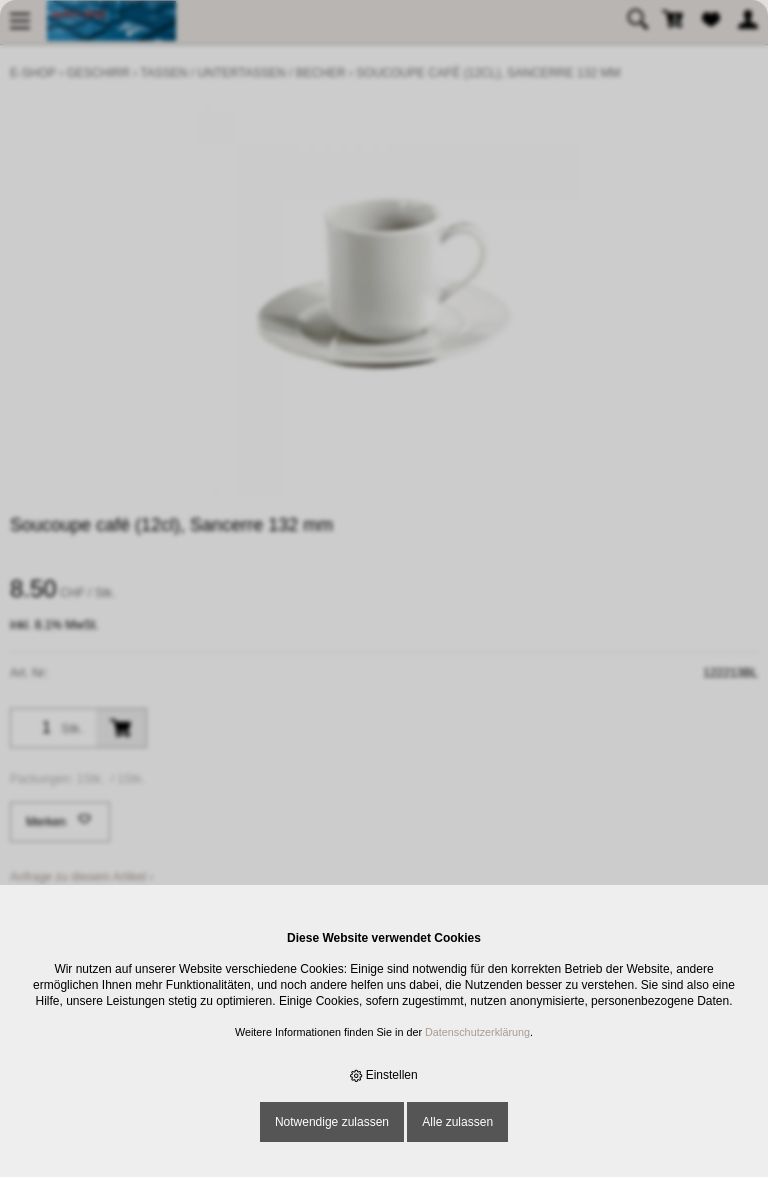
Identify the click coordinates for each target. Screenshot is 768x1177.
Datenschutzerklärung (477, 1032)
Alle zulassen (457, 1122)
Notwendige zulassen (332, 1122)
